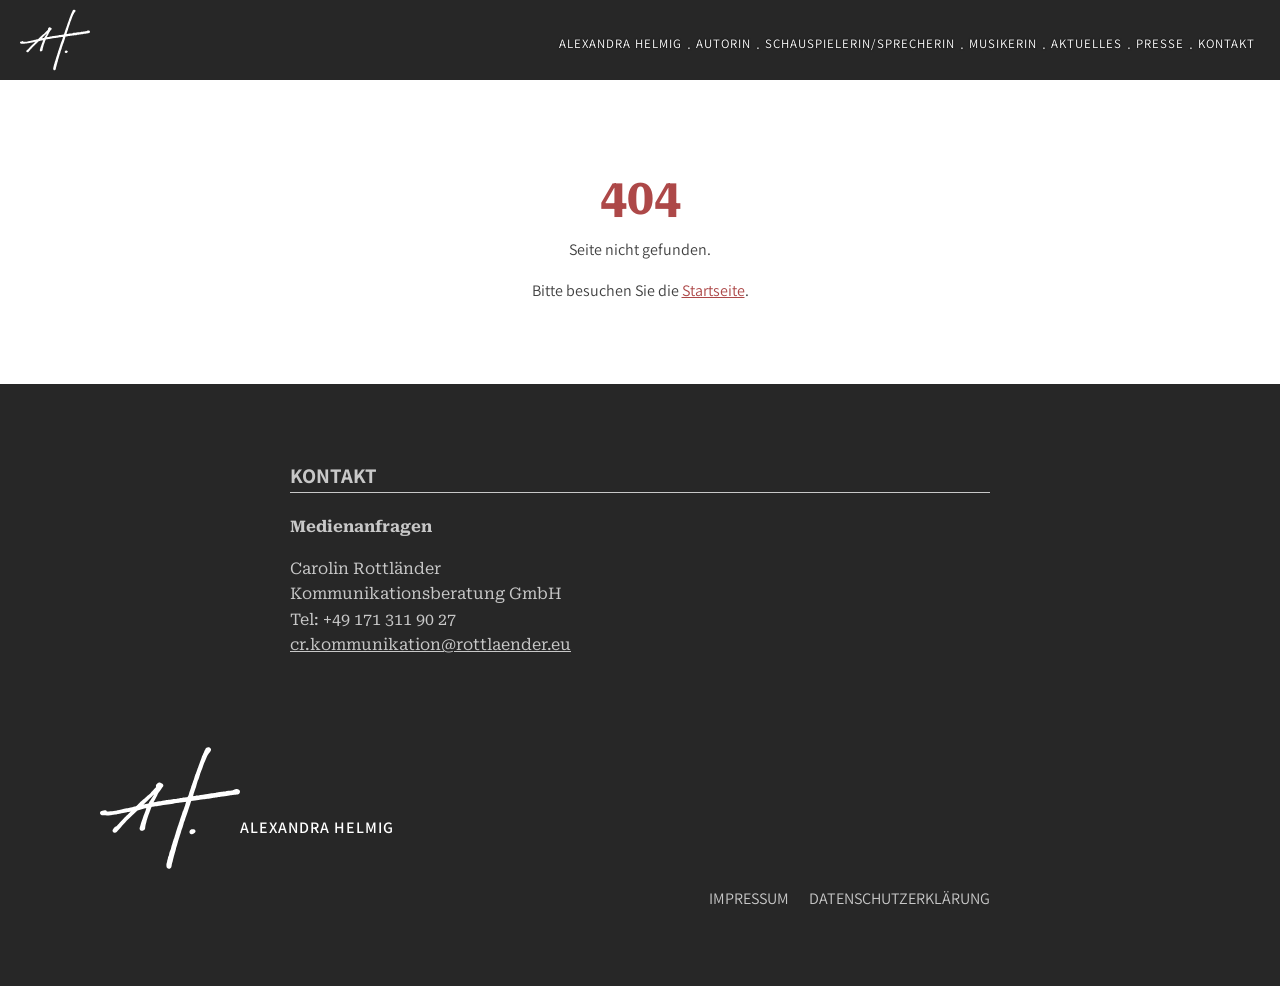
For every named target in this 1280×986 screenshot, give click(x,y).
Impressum (749, 898)
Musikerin (1003, 43)
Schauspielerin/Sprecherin (860, 43)
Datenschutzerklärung (899, 898)
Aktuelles (1086, 43)
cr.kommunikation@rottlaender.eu (430, 644)
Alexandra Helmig (620, 43)
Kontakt (1226, 43)
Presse (1160, 43)
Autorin (723, 43)
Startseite (713, 290)
